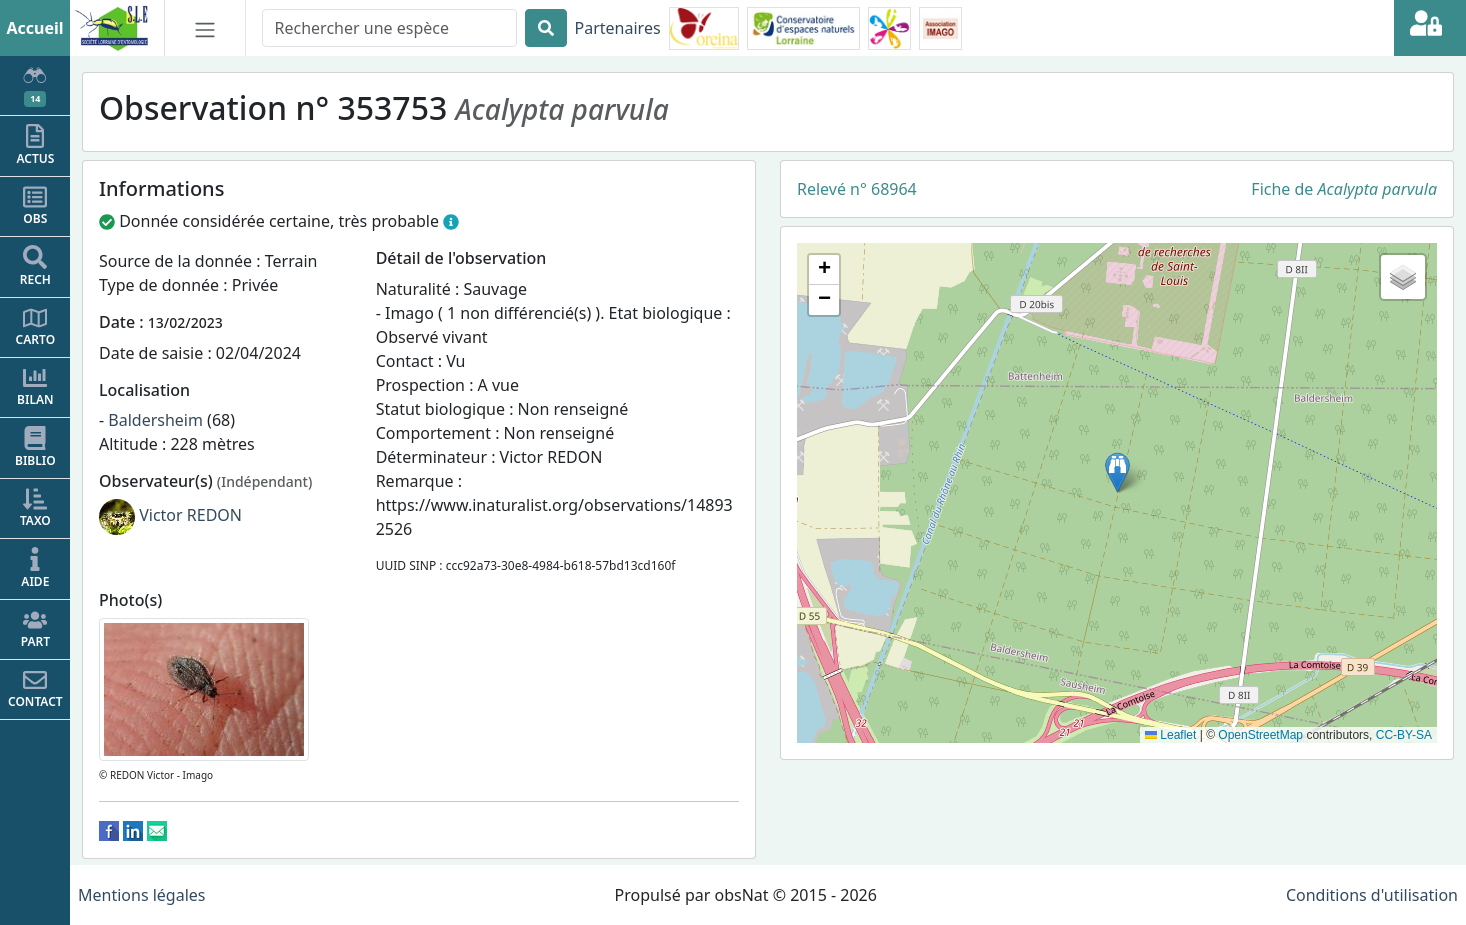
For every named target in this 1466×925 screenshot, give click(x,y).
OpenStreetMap (1260, 735)
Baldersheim (155, 420)
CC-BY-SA (1404, 735)
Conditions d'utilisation (1372, 895)
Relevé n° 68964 (857, 189)
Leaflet (1170, 735)
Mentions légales (142, 895)
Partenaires (618, 28)
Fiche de (1344, 189)
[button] (1117, 472)
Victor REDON (190, 515)
